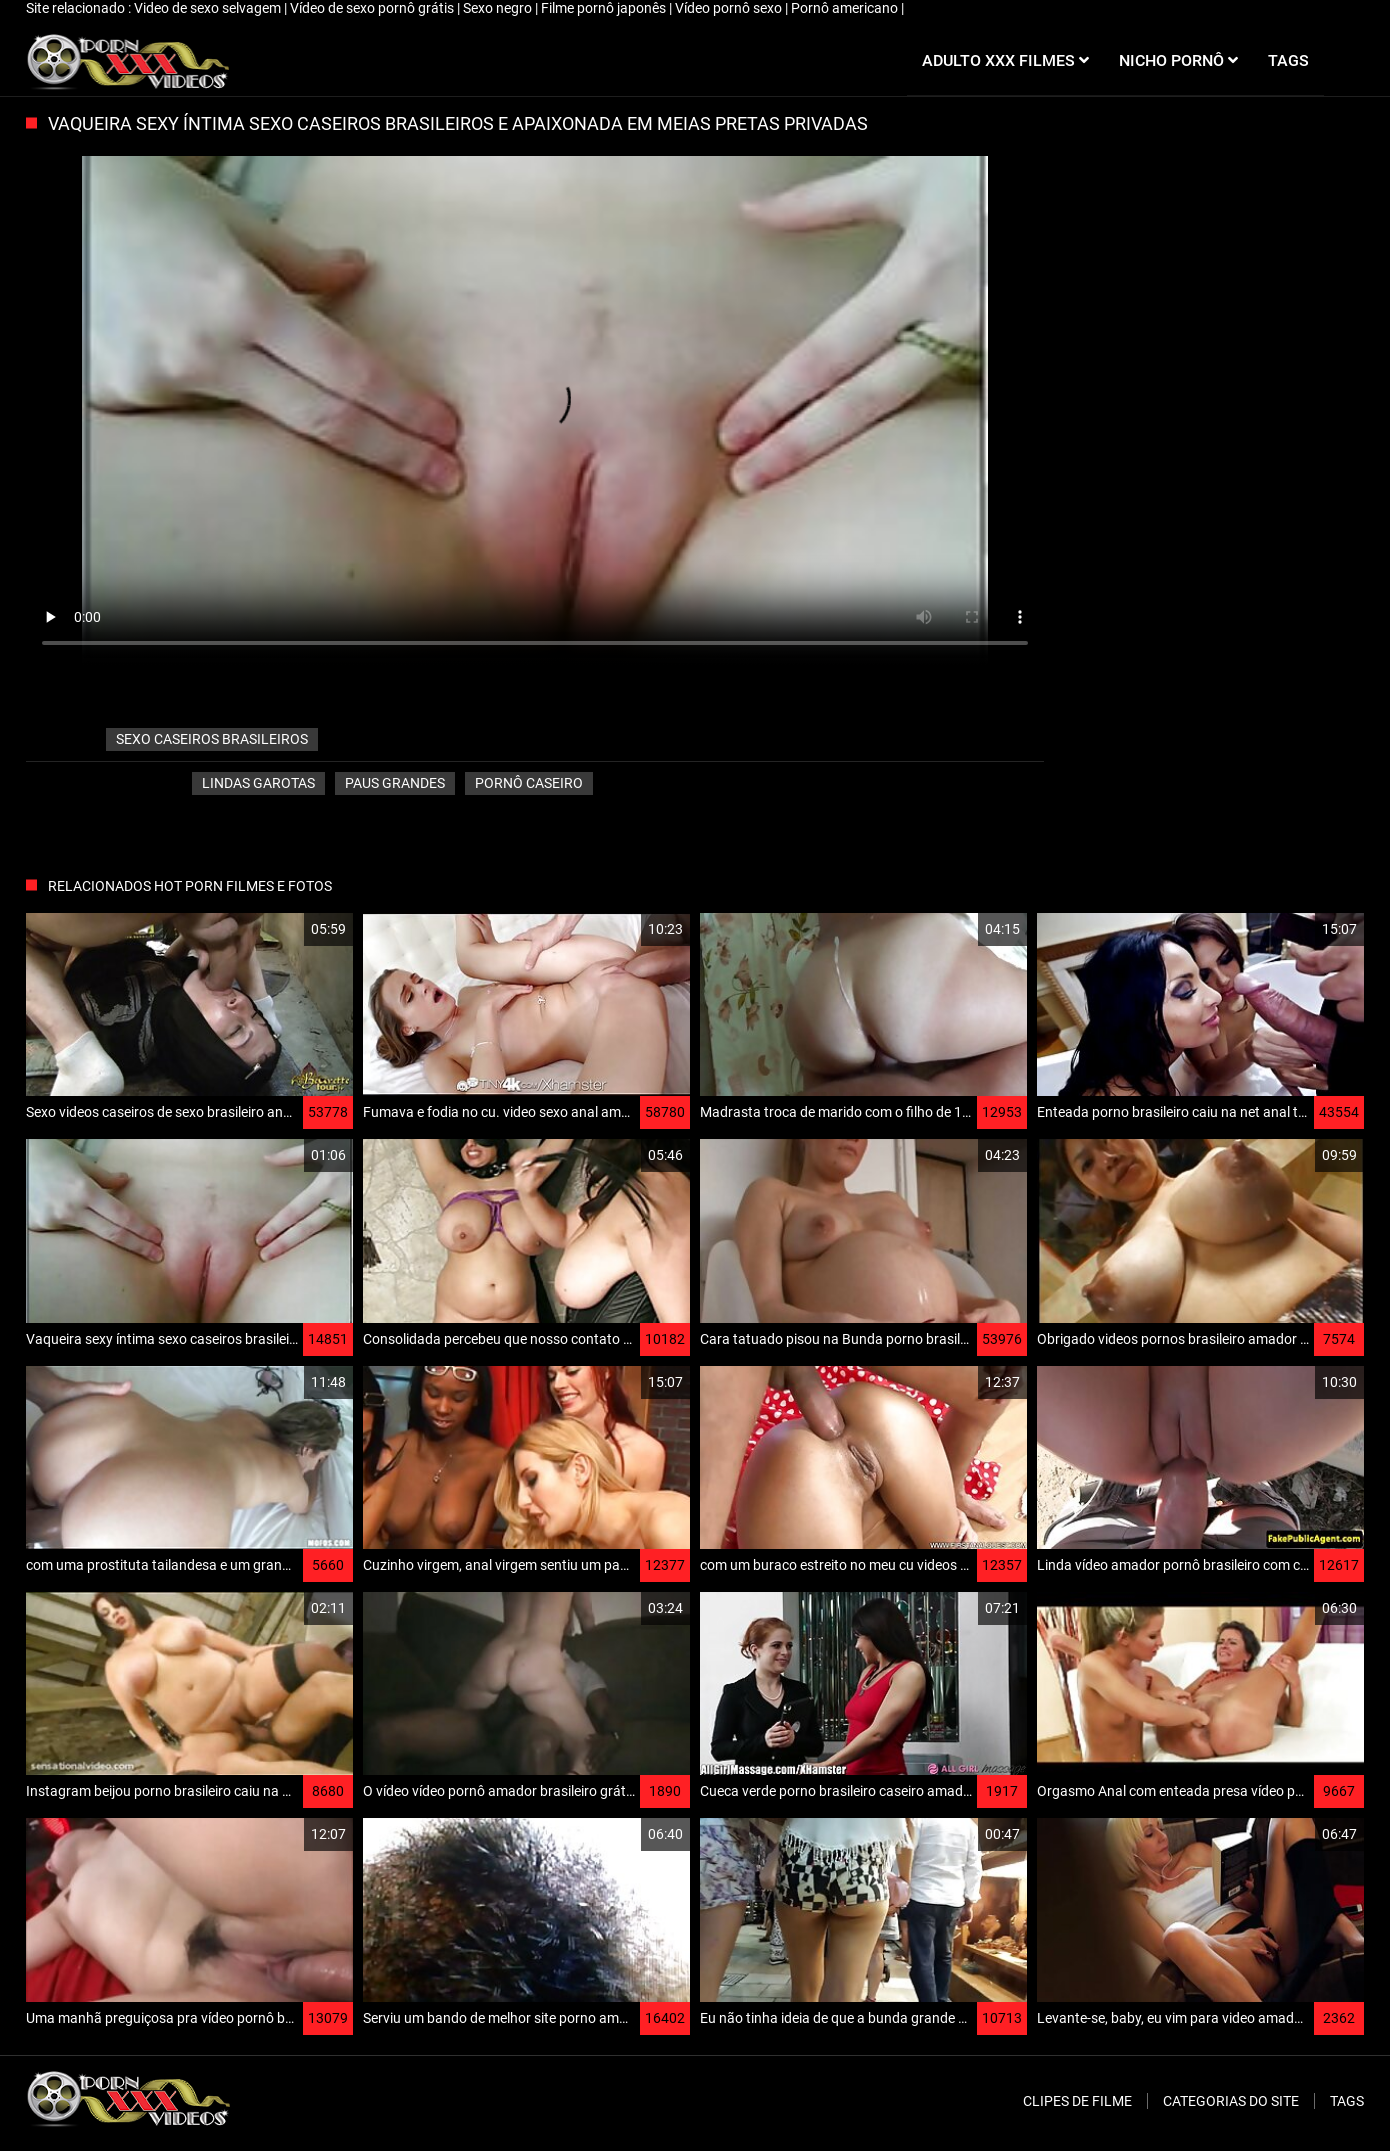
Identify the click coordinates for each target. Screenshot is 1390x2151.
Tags (1347, 2101)
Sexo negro (499, 8)
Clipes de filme (1077, 2101)
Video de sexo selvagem (209, 8)
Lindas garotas (258, 783)
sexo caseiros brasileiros (212, 739)
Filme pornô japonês (605, 8)
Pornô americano (846, 8)
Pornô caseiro (529, 783)
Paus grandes (395, 783)
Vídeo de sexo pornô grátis (373, 8)
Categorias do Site (1231, 2101)
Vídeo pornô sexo (730, 8)
